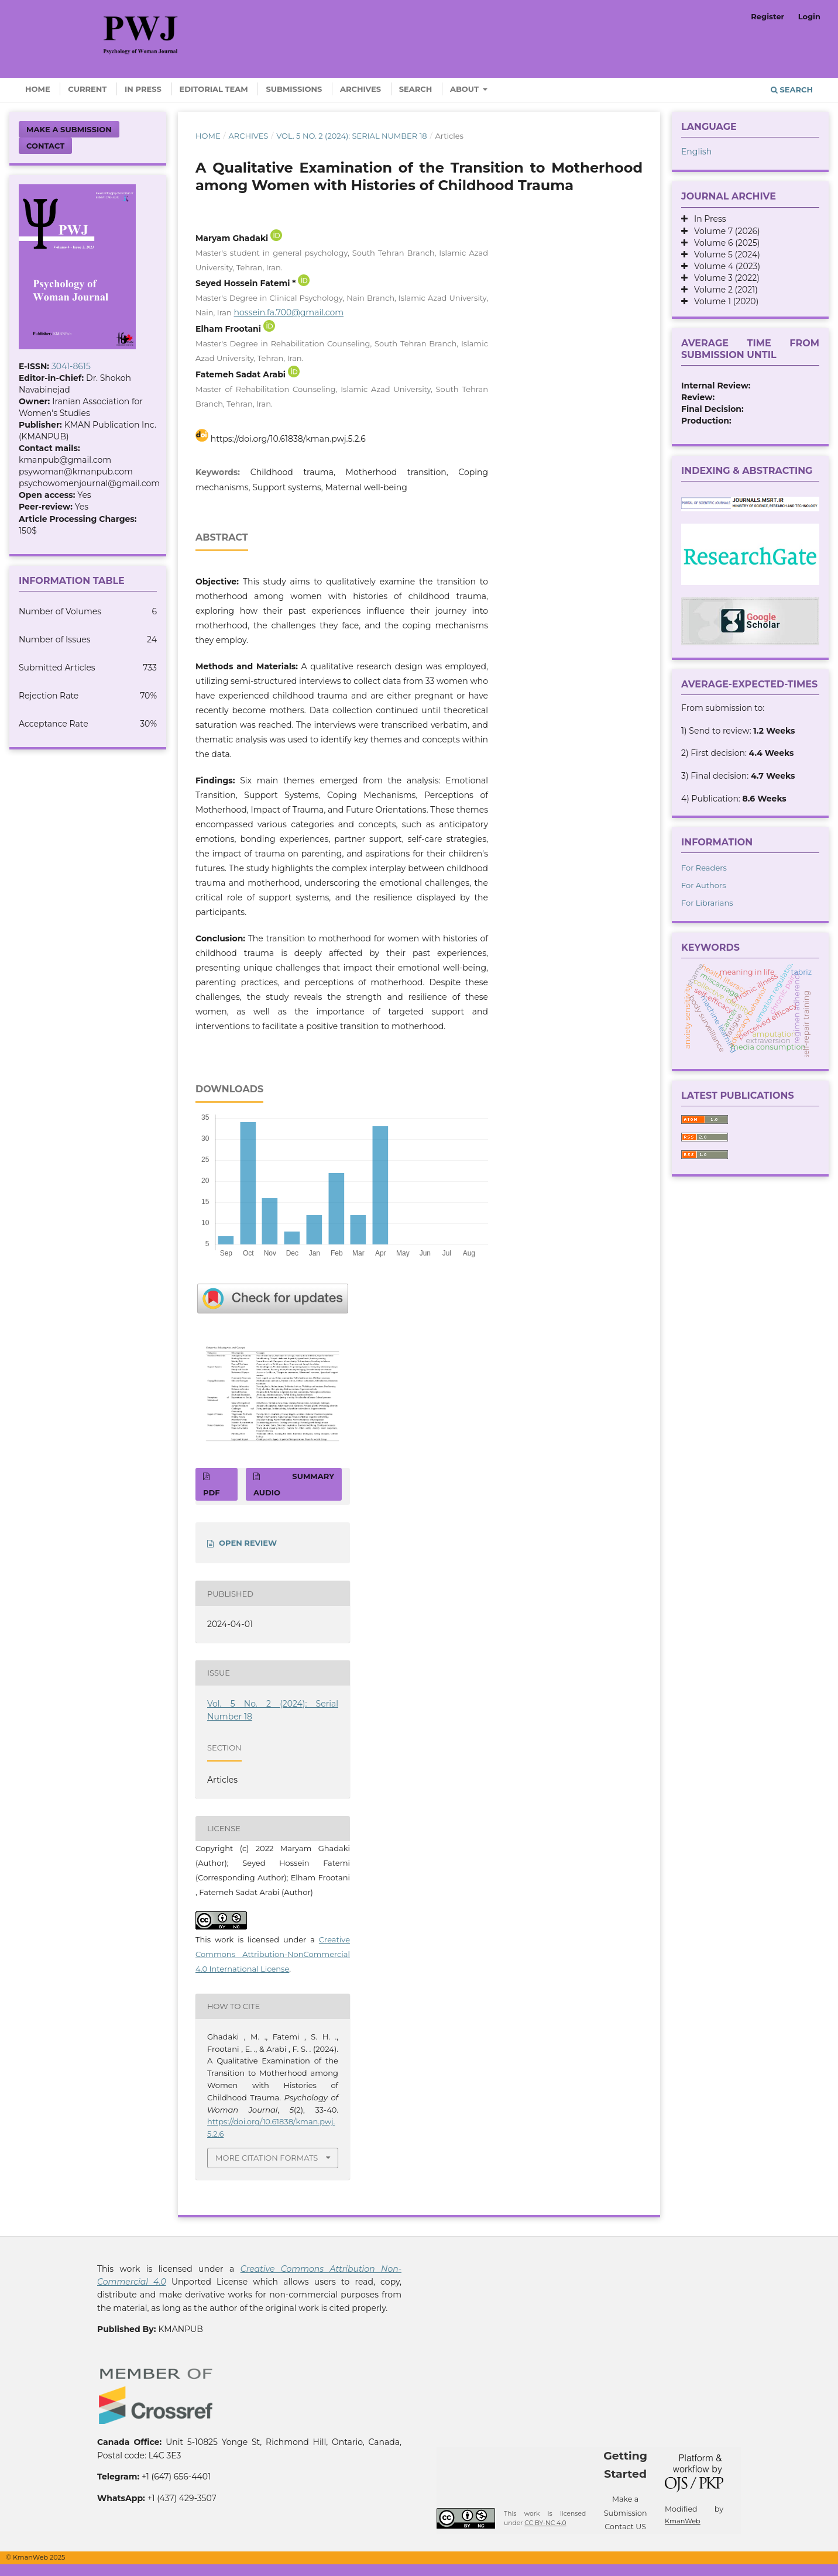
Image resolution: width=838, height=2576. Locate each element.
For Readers (704, 867)
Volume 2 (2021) (723, 289)
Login (809, 16)
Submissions (294, 89)
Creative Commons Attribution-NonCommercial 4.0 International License (272, 1954)
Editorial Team (214, 89)
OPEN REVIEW (248, 1542)
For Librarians (707, 902)
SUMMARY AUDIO (293, 1484)
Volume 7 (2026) (724, 231)
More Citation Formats (266, 2157)
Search (415, 89)
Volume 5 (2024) (724, 254)
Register (767, 16)
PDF (211, 1492)
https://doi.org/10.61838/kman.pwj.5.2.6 (288, 439)
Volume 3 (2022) (724, 278)
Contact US (625, 2526)
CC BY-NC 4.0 (545, 2523)
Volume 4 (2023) (724, 266)
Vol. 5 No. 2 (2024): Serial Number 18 (351, 135)
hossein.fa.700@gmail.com (289, 312)
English (696, 151)
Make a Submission (69, 129)
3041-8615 (71, 366)
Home (37, 89)
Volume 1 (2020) (723, 301)
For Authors (703, 885)
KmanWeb (682, 2521)
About (465, 89)
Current (87, 89)
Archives (360, 89)
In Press (143, 89)
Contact (45, 145)
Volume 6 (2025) (724, 243)
